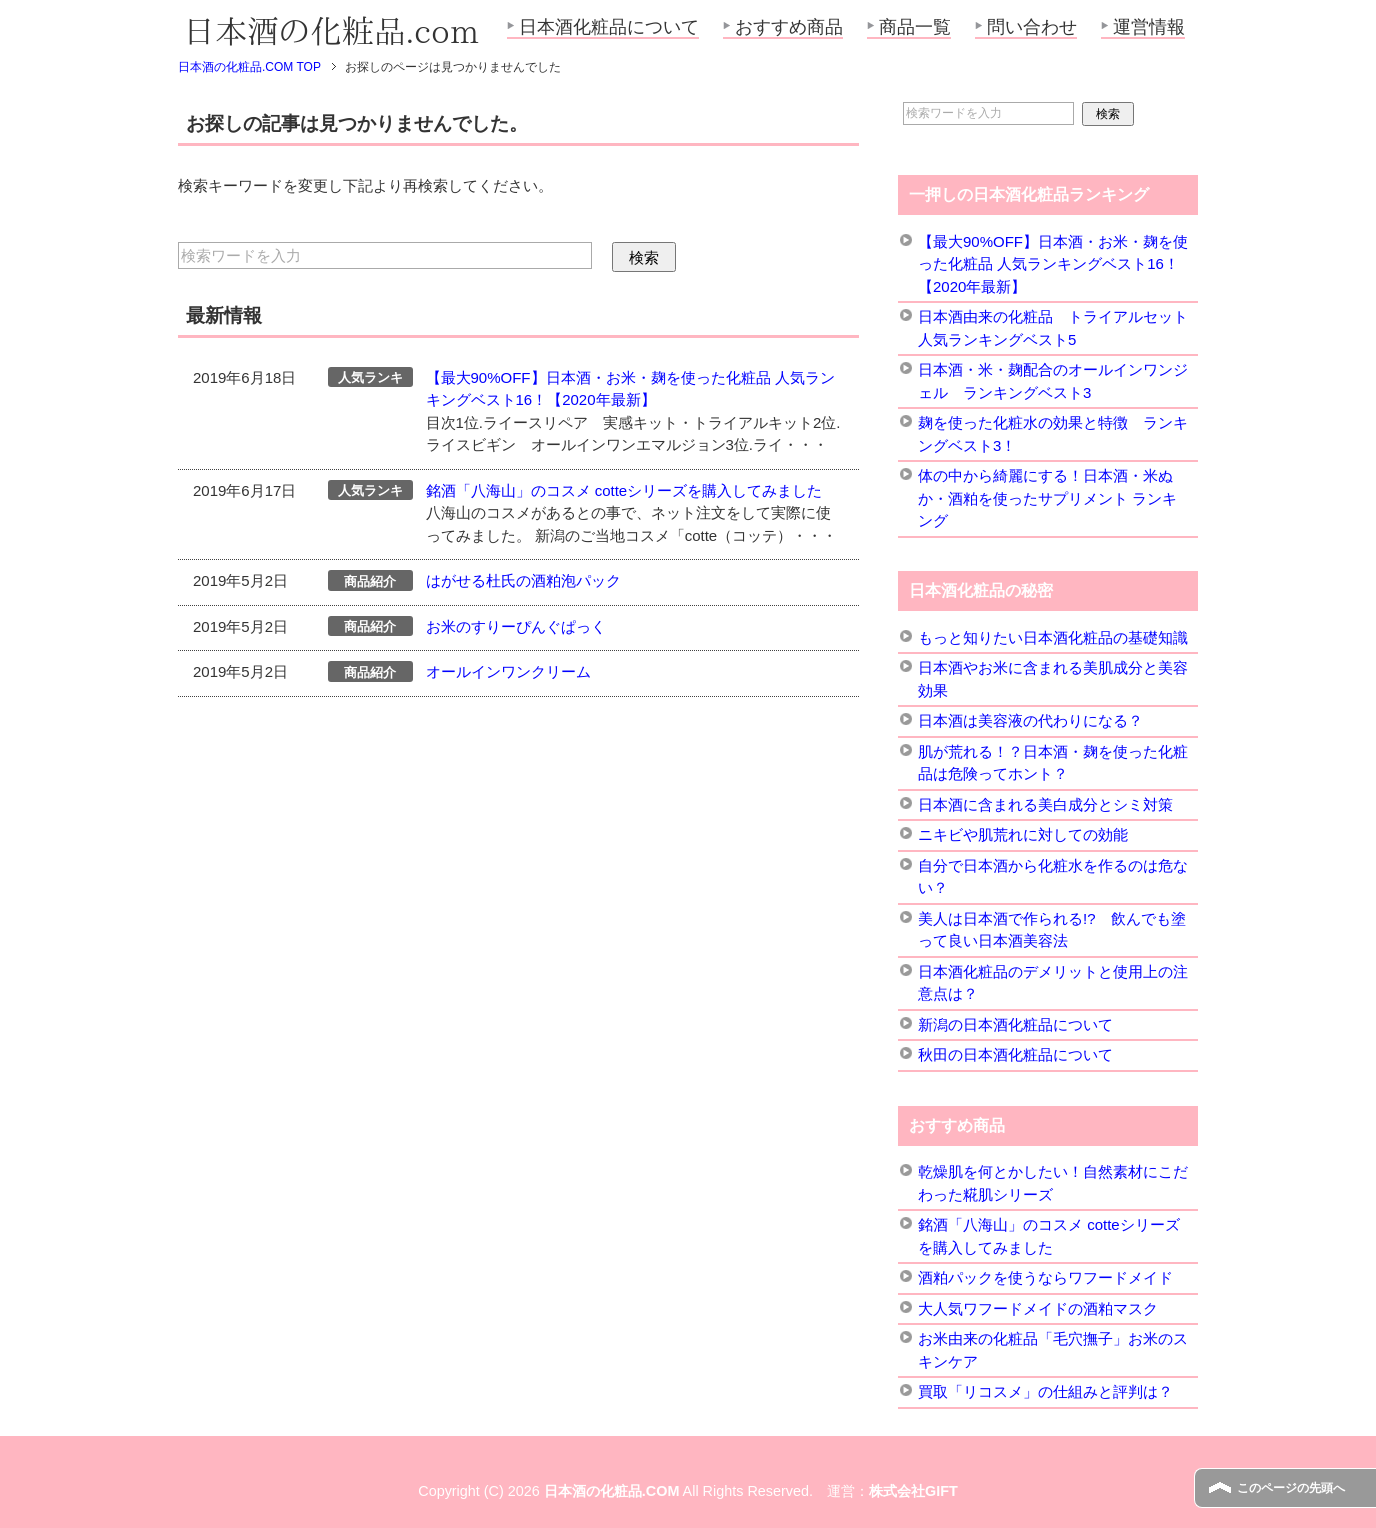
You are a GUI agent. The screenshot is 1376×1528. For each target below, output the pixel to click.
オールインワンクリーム (508, 671)
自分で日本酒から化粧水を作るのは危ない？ (1053, 877)
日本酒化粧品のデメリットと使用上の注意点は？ (1053, 983)
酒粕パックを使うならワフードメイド (1045, 1277)
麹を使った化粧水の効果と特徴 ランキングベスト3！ (1053, 434)
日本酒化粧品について (609, 27)
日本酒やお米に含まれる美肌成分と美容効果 (1053, 679)
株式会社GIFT (913, 1491)
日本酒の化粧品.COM (612, 1491)
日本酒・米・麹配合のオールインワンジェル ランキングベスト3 (1053, 381)
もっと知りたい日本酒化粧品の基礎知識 (1053, 637)
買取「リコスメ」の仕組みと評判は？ (1045, 1391)
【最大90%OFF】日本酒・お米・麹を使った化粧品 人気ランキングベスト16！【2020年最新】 (1053, 264)
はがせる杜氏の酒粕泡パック (523, 580)
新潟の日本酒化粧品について (1015, 1024)
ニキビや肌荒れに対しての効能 (1023, 834)
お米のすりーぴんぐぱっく (516, 626)
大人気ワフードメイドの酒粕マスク (1038, 1308)
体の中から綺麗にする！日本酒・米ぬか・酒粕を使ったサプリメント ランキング (1047, 498)
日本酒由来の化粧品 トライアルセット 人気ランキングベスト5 (1053, 328)
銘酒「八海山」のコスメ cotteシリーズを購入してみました (624, 490)
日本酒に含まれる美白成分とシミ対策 (1045, 804)
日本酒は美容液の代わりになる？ (1030, 720)
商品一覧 (915, 27)
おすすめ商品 (789, 27)
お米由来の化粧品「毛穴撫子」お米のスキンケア (1053, 1350)
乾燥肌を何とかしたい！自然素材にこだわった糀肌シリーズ (1053, 1183)
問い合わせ (1032, 27)
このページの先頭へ (1291, 1488)
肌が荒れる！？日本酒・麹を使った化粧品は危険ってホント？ (1053, 763)
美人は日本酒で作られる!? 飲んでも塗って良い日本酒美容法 (1052, 930)
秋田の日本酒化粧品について (1015, 1054)
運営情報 (1149, 27)
